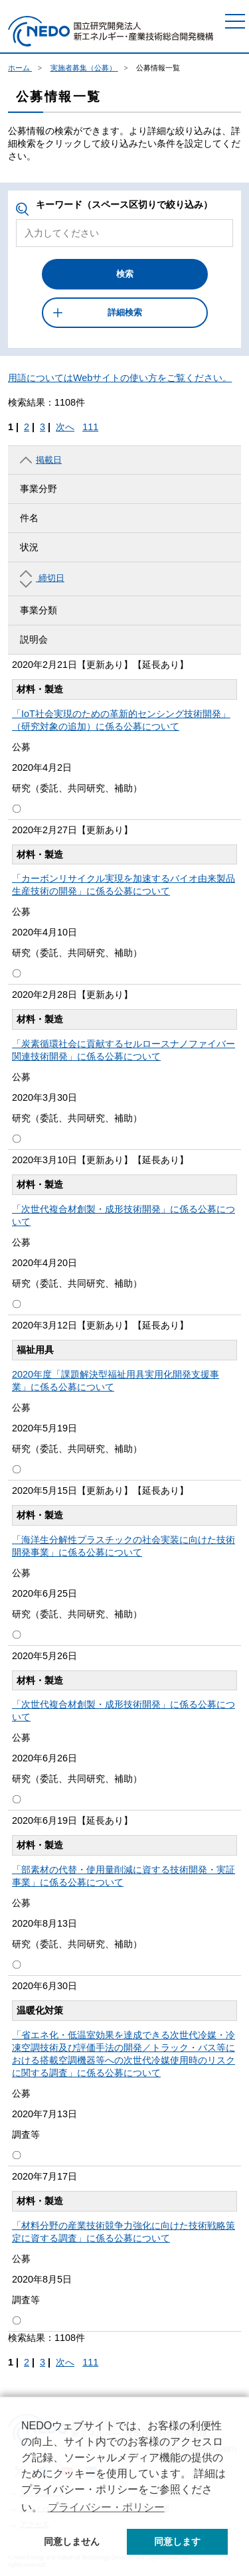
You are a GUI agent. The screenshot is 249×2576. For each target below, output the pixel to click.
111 (90, 427)
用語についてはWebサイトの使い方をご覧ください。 (120, 377)
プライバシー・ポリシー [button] (106, 2507)
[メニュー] (235, 21)
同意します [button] (177, 2541)
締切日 (42, 579)
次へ (65, 427)
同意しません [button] (72, 2541)
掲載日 (41, 460)
